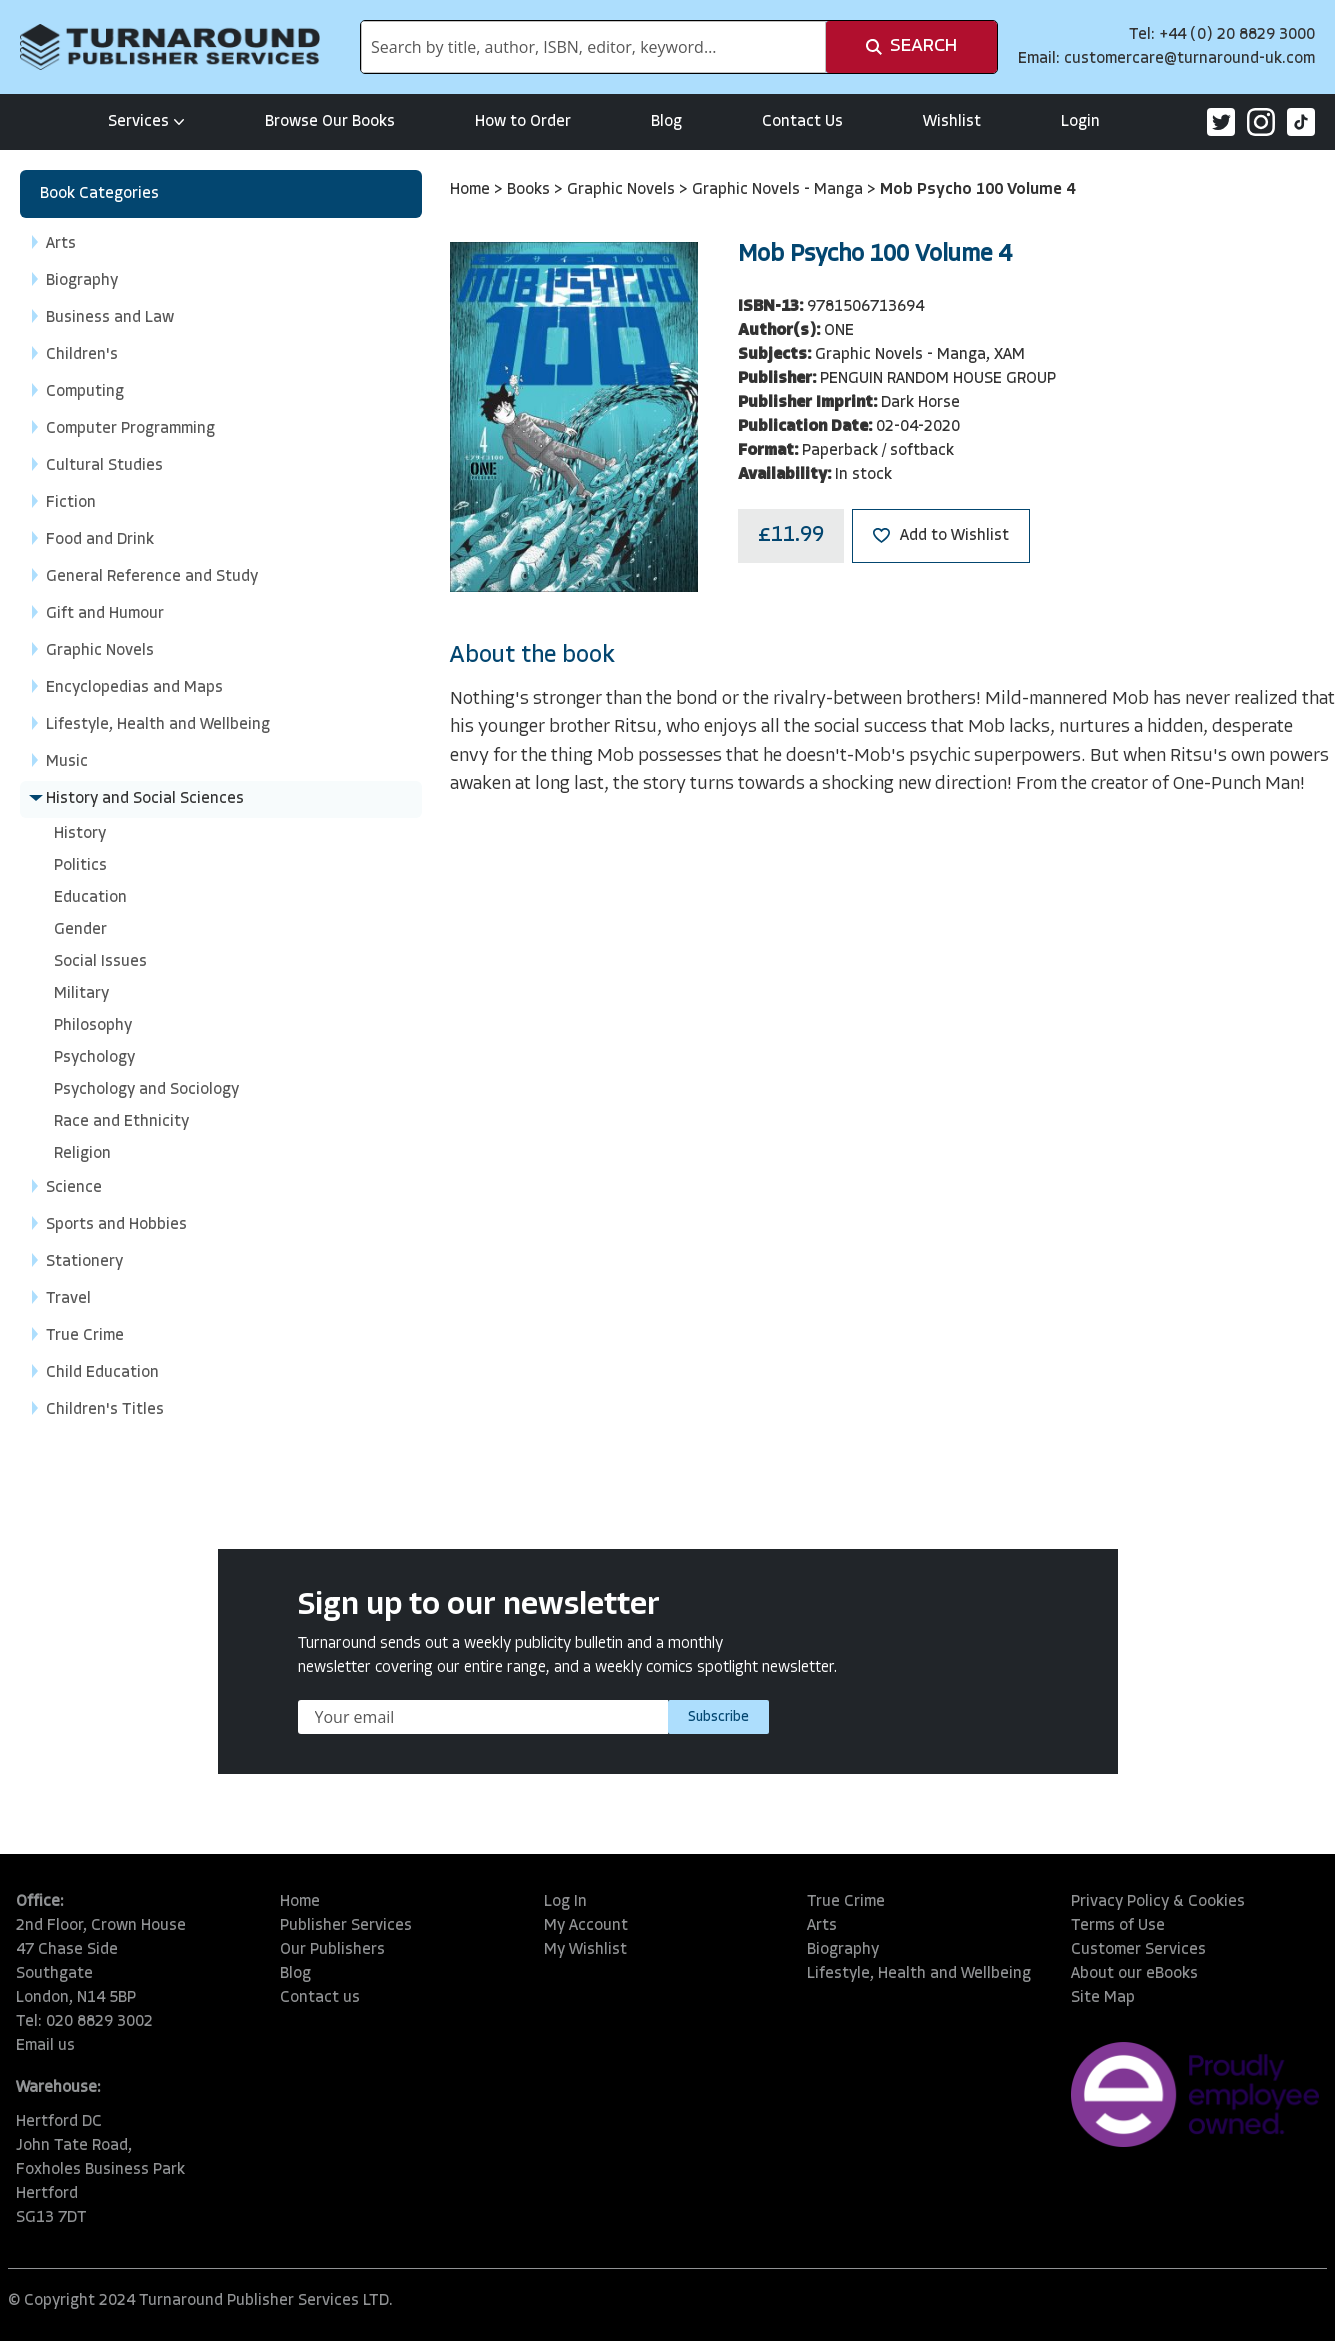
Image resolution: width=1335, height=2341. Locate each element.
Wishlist (952, 122)
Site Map (1103, 1998)
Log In (565, 1902)
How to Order (523, 122)
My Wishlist (585, 1950)
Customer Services (1138, 1950)
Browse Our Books (330, 122)
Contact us (320, 1998)
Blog (666, 122)
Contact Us (802, 122)
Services (146, 122)
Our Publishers (332, 1950)
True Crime (846, 1902)
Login (1080, 122)
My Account (586, 1926)
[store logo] (170, 47)
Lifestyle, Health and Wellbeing (919, 1974)
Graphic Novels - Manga (779, 190)
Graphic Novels (623, 190)
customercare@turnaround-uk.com (1189, 59)
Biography (843, 1950)
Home (472, 190)
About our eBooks (1134, 1974)
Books (530, 190)
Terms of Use (1118, 1926)
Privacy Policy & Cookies (1158, 1902)
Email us (45, 2046)
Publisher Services (346, 1926)
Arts (822, 1926)
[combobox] (593, 47)
